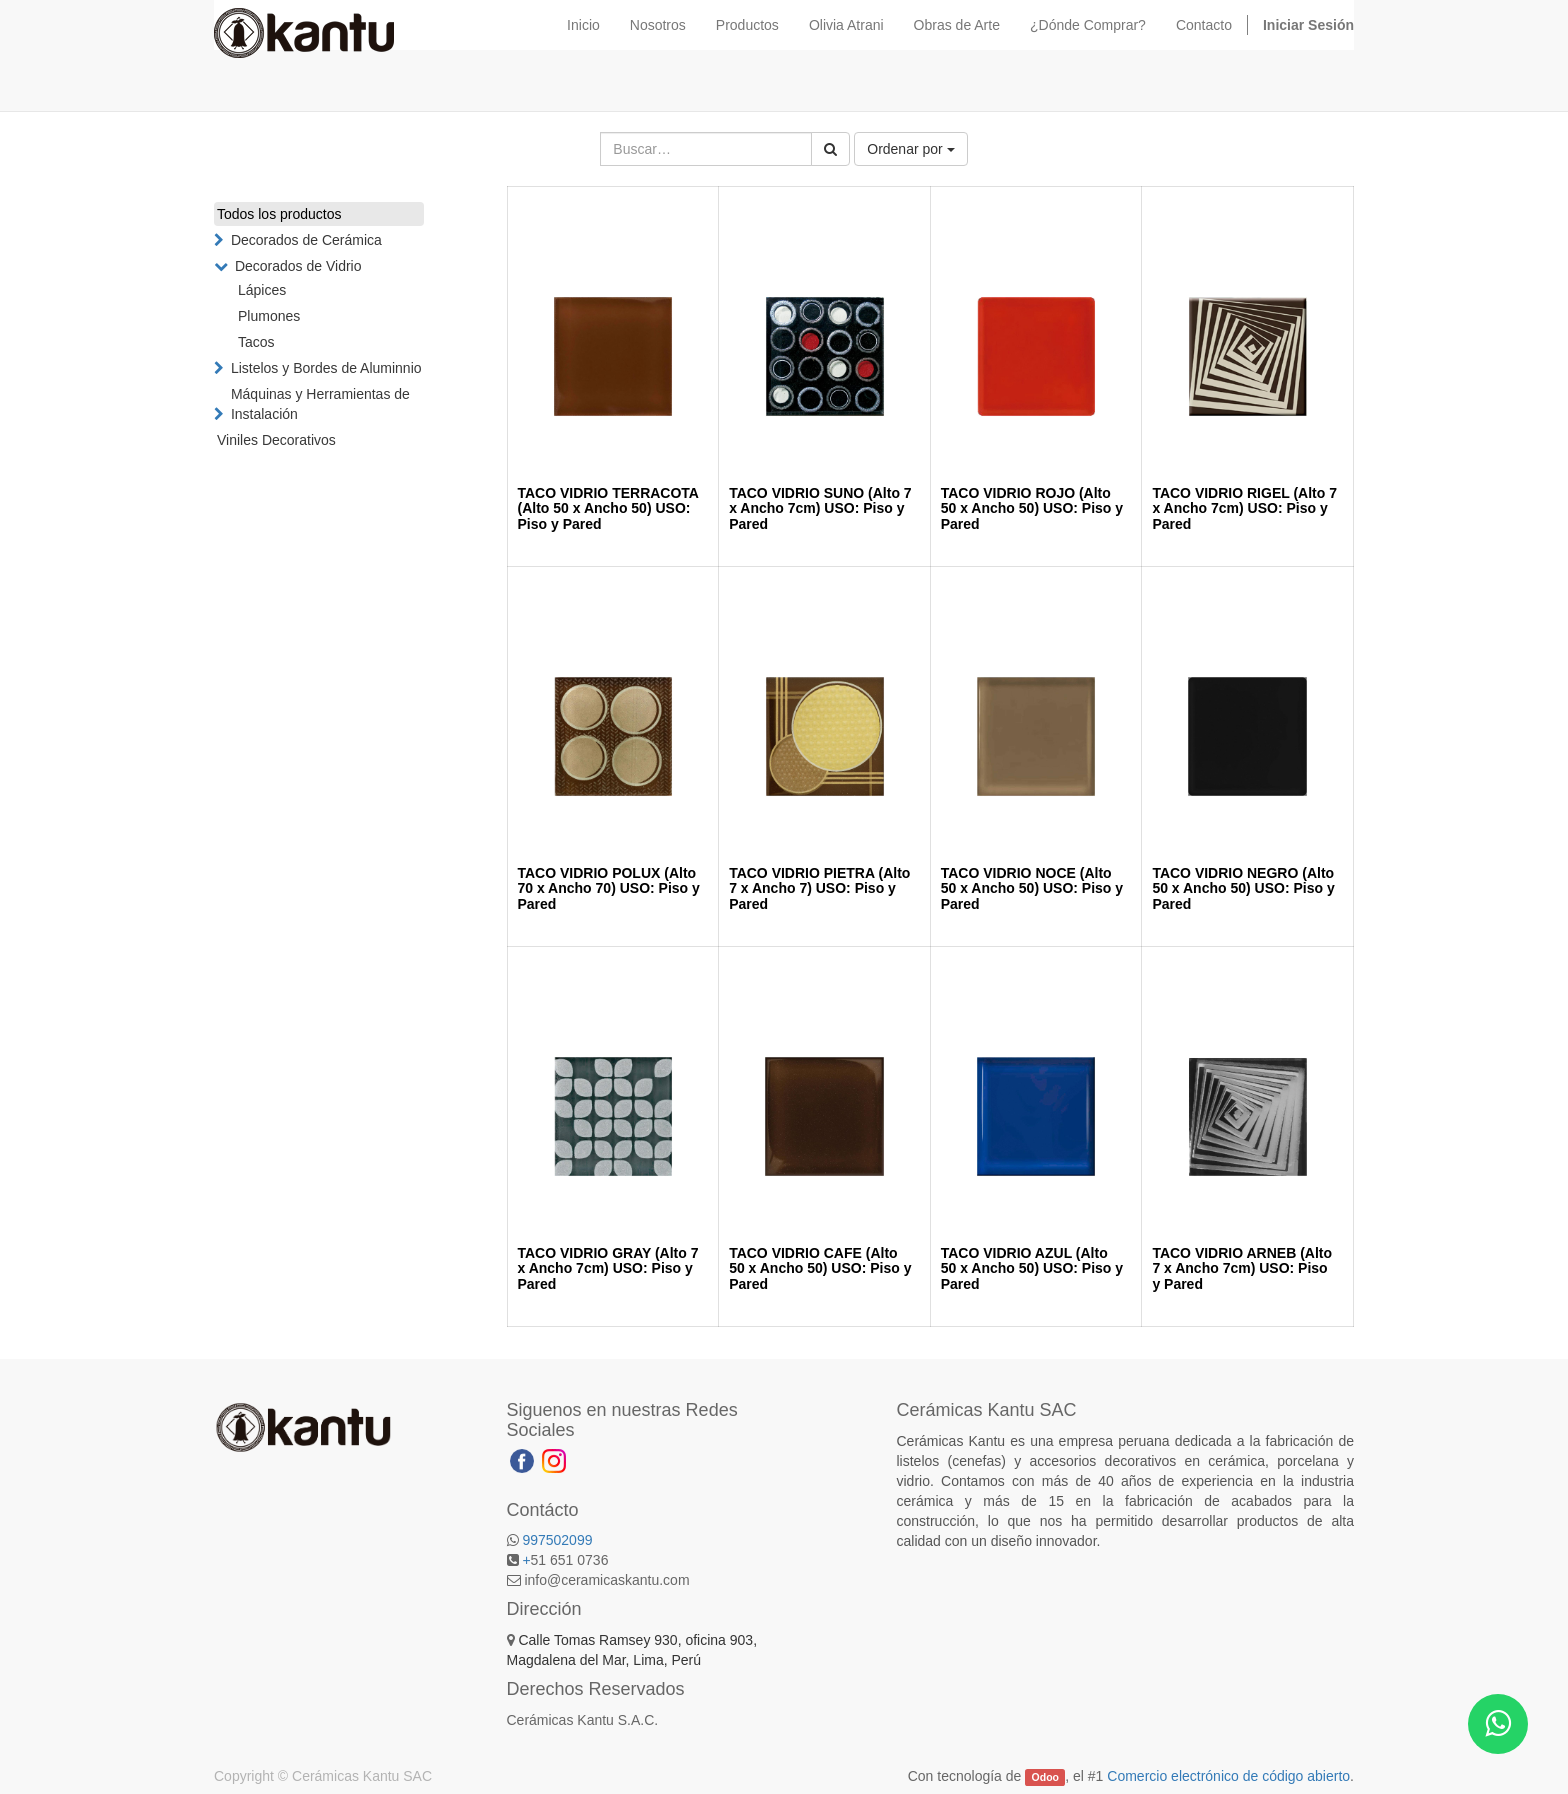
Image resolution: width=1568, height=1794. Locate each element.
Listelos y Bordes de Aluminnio (326, 368)
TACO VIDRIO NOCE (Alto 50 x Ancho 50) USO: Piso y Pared (1032, 888)
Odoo (1045, 1777)
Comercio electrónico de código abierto (1228, 1776)
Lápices (262, 290)
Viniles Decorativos (276, 440)
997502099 (557, 1540)
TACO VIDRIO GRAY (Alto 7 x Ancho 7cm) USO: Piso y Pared (608, 1268)
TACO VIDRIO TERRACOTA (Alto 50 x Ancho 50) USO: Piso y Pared (608, 508)
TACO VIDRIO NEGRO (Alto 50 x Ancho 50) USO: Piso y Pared (1243, 888)
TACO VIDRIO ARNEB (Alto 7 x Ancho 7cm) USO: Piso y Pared (1242, 1268)
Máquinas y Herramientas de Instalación (320, 404)
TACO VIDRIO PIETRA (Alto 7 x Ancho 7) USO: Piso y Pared (819, 888)
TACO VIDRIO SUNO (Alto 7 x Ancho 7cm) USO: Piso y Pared (820, 508)
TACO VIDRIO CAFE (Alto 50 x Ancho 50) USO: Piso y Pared (820, 1268)
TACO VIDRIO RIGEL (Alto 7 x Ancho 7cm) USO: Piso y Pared (1244, 508)
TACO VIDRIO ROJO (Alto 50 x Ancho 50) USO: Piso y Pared (1032, 508)
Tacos (256, 342)
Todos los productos (279, 214)
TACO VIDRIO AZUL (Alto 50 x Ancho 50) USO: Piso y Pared (1032, 1268)
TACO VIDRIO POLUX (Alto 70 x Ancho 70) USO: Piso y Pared (609, 888)
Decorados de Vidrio (298, 266)
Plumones (269, 316)
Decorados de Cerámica (306, 240)
